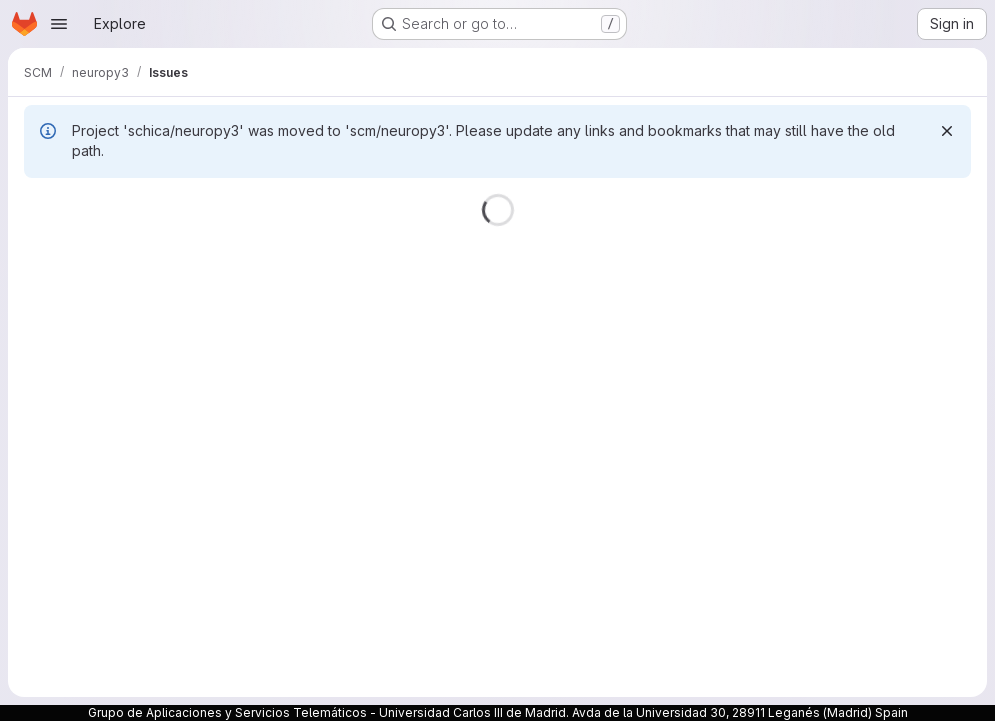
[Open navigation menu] (59, 24)
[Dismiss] (947, 131)
